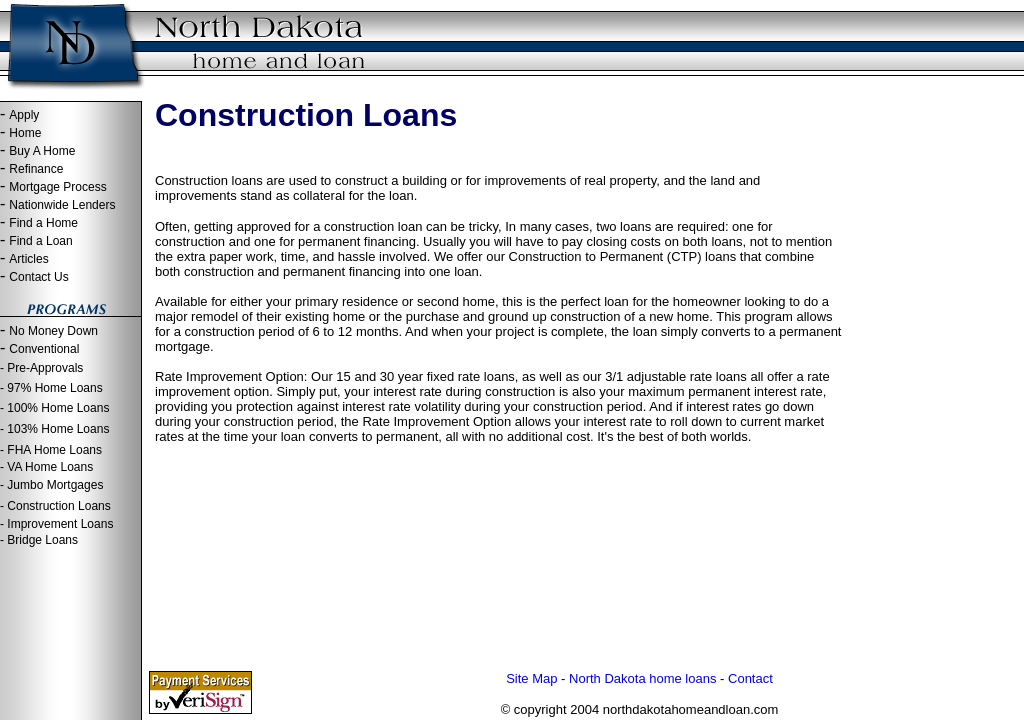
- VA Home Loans (46, 467)
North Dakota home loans (642, 678)
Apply (24, 115)
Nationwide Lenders (62, 205)
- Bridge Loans (39, 540)
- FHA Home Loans (51, 450)
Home (25, 133)
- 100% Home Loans (54, 408)
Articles (28, 259)
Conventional (44, 349)
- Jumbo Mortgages (51, 485)
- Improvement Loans (56, 524)
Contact (750, 678)
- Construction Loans (55, 506)
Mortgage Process (57, 187)
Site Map (531, 678)
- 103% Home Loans (54, 429)
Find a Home (43, 223)
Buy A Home (42, 151)
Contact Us (38, 277)
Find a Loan (40, 241)
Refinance (36, 169)
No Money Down (53, 331)
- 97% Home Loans (51, 388)
